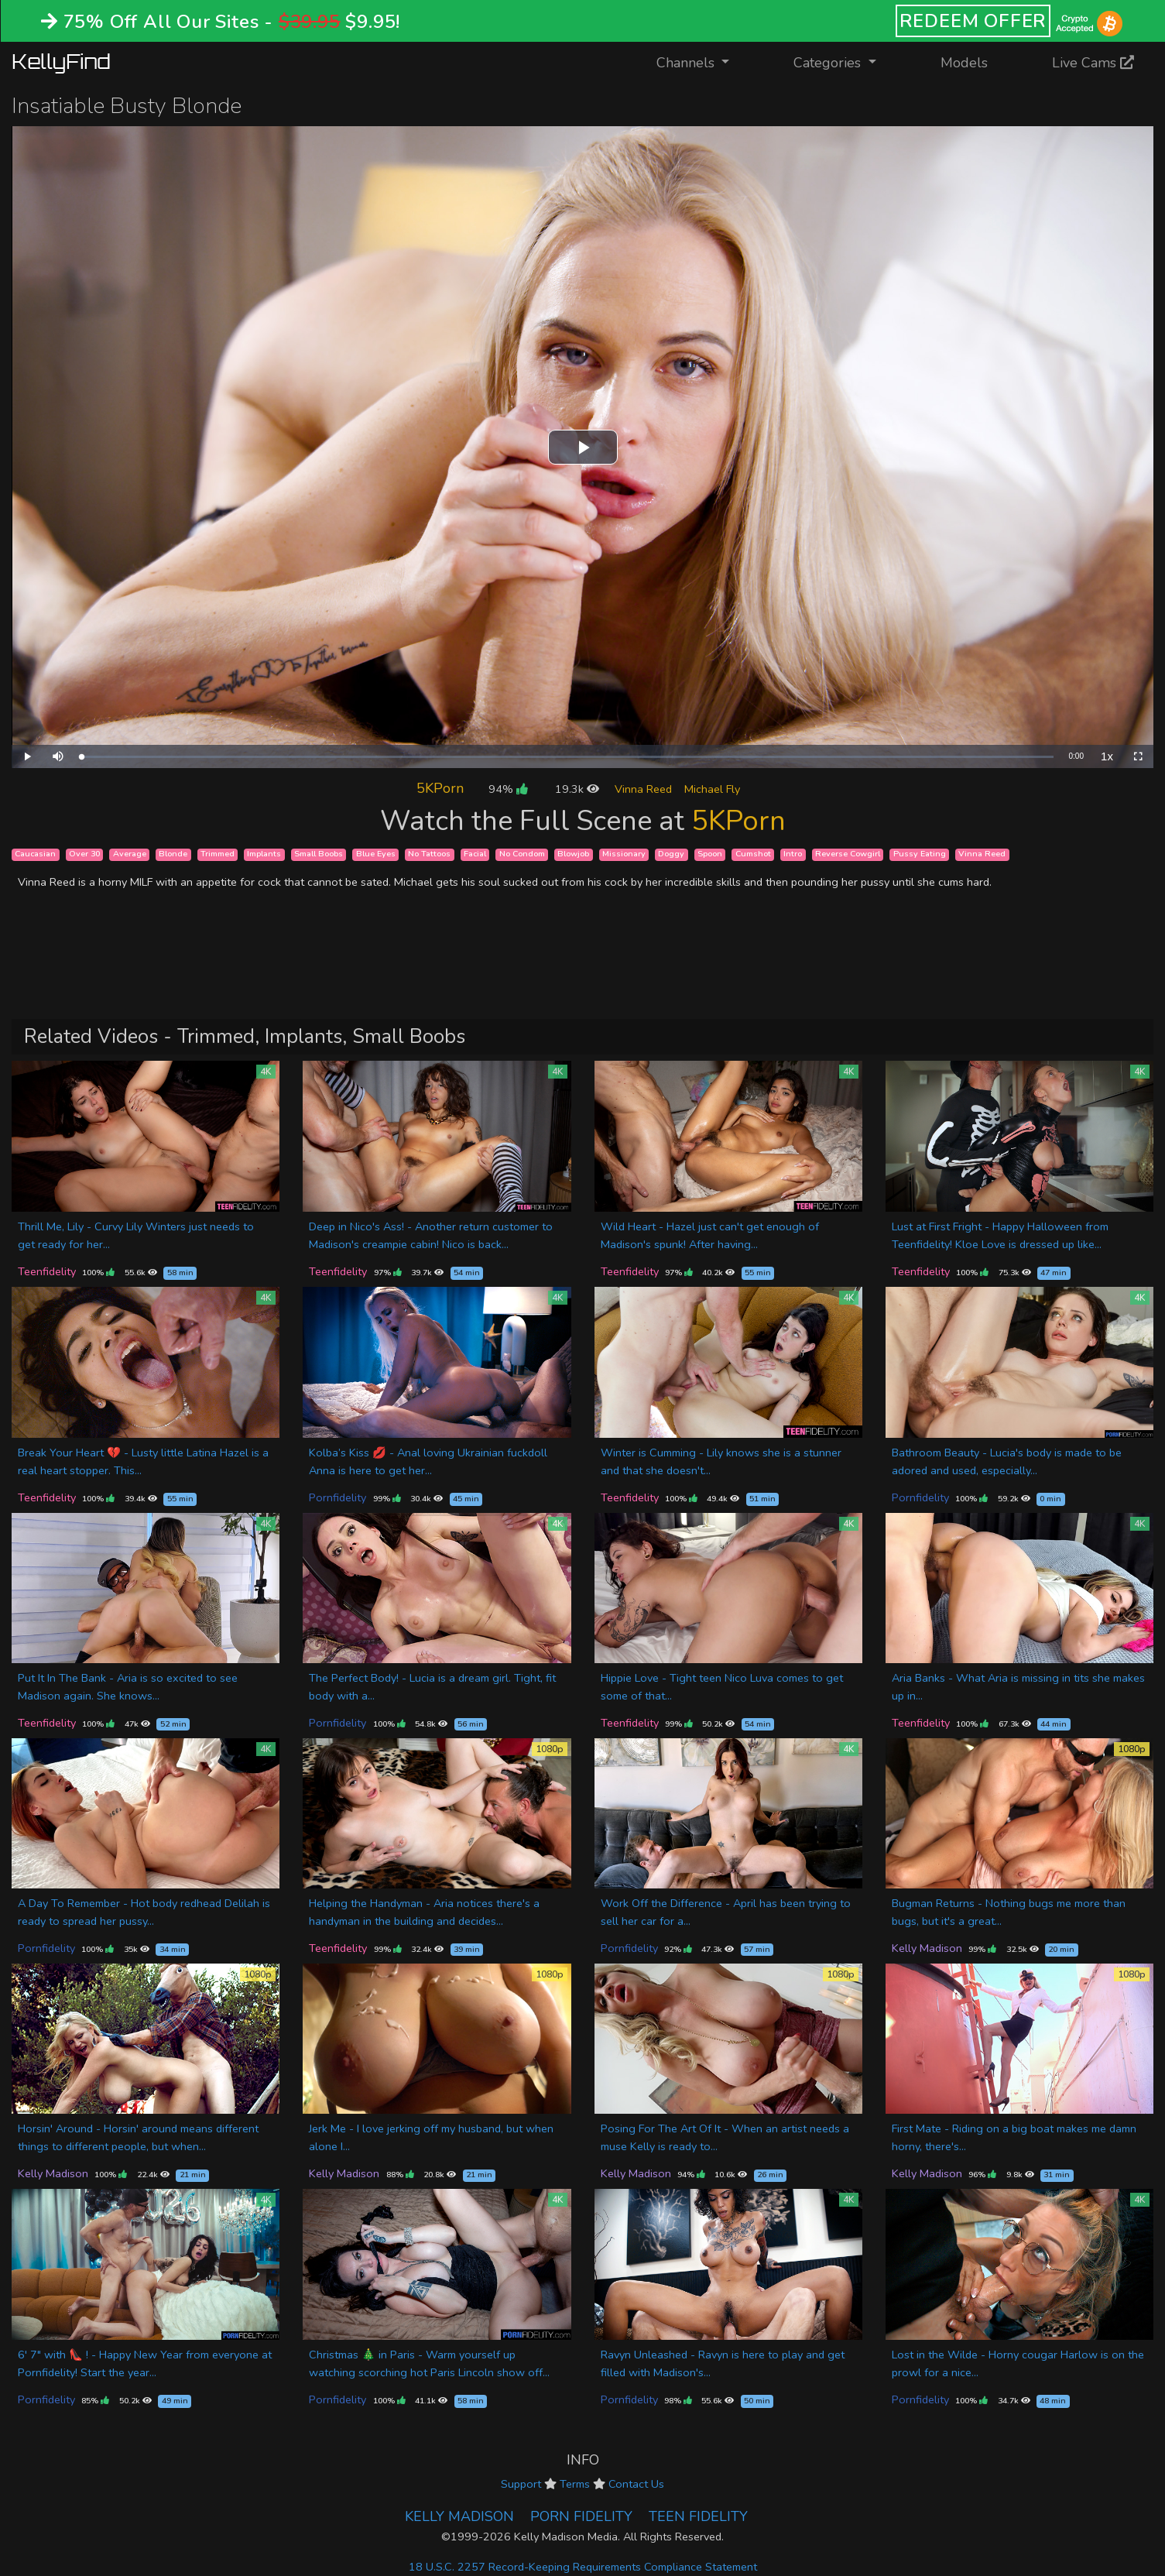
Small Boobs (318, 854)
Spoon (709, 854)
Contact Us (636, 2484)
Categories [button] (829, 62)
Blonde (173, 854)
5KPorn (440, 788)
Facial (475, 854)
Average (129, 854)
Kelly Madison (927, 1948)
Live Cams (1093, 62)
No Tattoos (429, 854)
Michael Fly (712, 789)
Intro (792, 854)
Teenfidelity (47, 1271)
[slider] (567, 757)
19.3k (577, 789)
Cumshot (753, 854)
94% (507, 789)
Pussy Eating (919, 854)
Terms (575, 2484)
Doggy (671, 854)
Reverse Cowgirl (847, 854)
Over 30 (84, 854)
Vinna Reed (643, 789)
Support (521, 2484)
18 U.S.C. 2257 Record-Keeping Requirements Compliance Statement (583, 2566)
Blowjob (573, 854)
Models (964, 62)
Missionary (624, 854)
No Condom (522, 854)
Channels (702, 61)
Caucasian (35, 854)
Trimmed (217, 854)
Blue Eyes (376, 854)
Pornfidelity (337, 1497)
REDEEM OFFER (973, 21)
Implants (264, 854)
